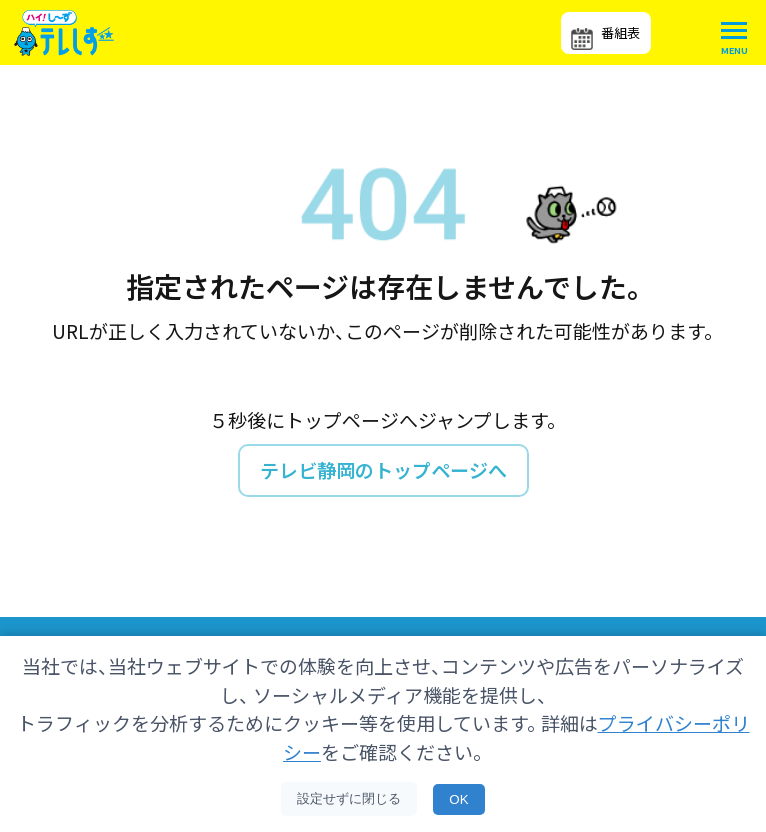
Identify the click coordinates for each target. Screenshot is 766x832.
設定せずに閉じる (349, 798)
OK (458, 799)
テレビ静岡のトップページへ (383, 469)
